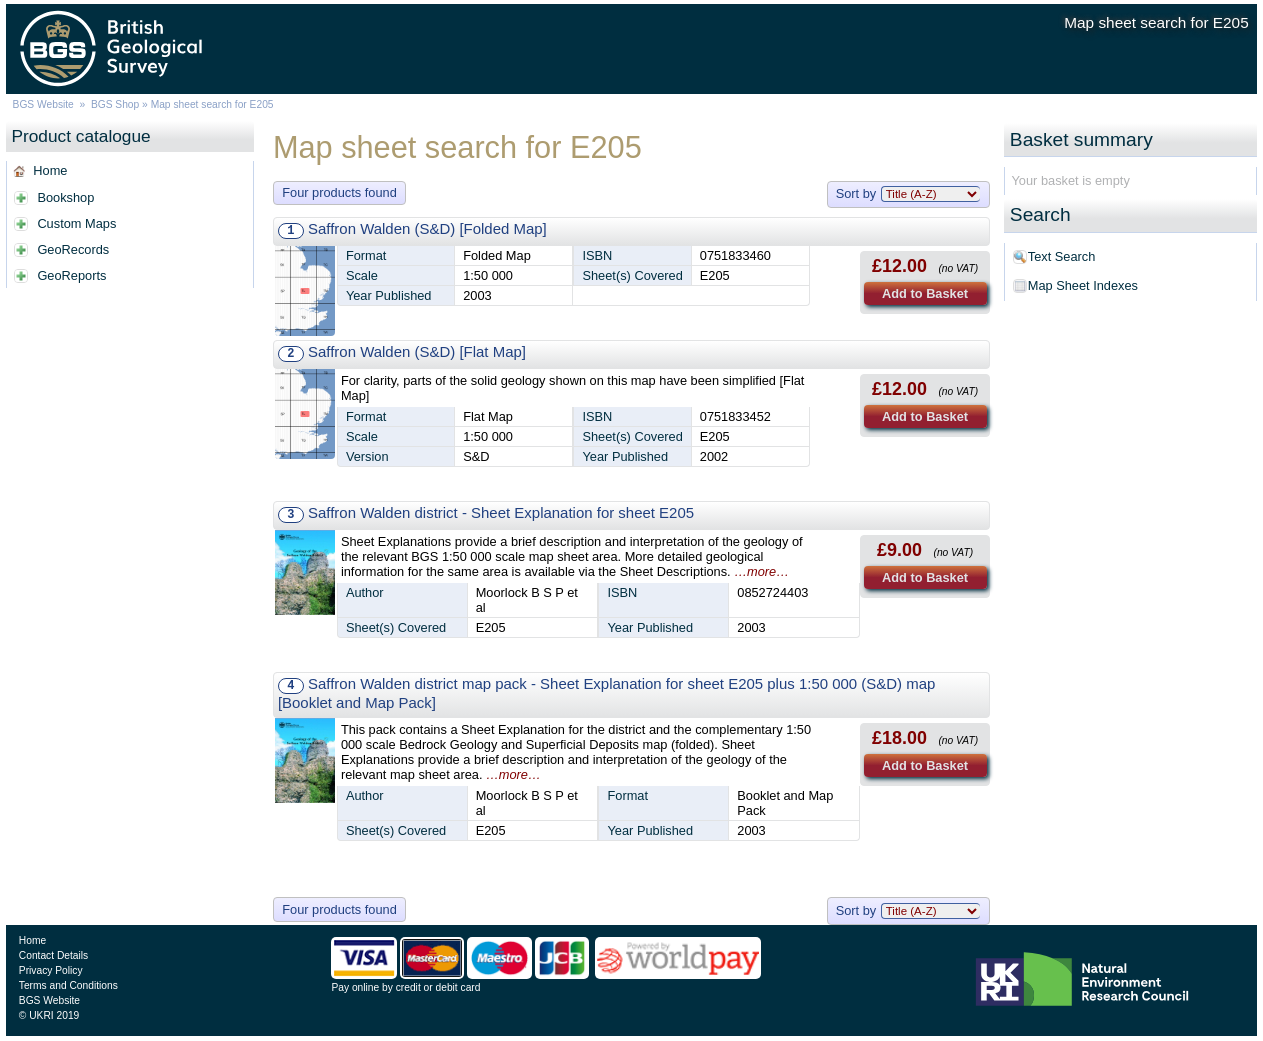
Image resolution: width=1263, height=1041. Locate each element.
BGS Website (43, 104)
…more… (761, 571)
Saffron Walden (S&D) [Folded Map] (427, 228)
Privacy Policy (51, 970)
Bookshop (65, 197)
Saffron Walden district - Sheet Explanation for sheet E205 (501, 512)
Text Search (1062, 256)
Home (50, 170)
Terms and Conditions (68, 985)
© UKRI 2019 (49, 1015)
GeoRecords (73, 249)
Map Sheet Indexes (1083, 285)
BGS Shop (115, 104)
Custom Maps (76, 223)
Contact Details (53, 955)
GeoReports (71, 275)
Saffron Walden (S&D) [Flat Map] (417, 351)
